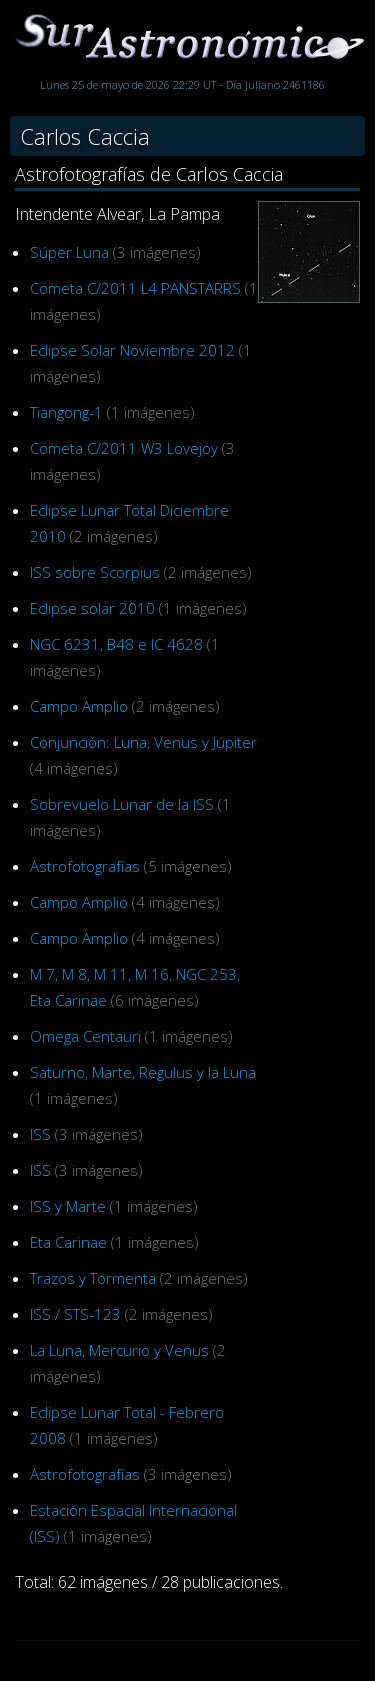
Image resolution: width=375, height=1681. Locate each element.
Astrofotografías (85, 866)
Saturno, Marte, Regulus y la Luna (143, 1072)
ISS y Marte (68, 1206)
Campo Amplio (79, 706)
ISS (40, 1134)
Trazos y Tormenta (93, 1278)
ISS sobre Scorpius (95, 572)
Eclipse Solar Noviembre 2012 (132, 350)
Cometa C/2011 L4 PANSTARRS (135, 288)
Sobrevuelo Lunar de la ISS (122, 804)
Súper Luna (69, 252)
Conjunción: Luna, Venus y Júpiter (143, 742)
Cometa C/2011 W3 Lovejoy (124, 448)
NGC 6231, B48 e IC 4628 (116, 644)
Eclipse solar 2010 (92, 608)
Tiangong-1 (66, 412)
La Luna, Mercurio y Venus (119, 1350)
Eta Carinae (68, 1242)
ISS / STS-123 (75, 1314)
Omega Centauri (85, 1036)
